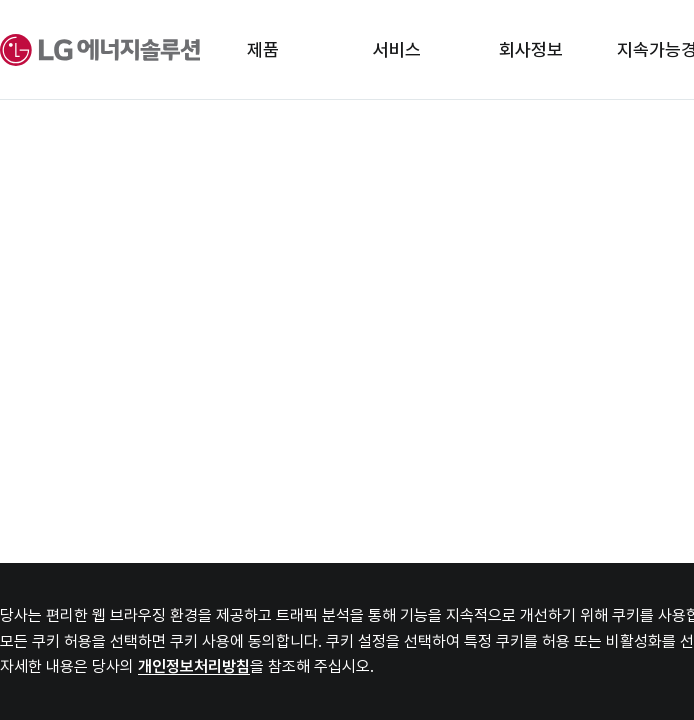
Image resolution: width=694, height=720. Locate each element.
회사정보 (531, 49)
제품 (263, 49)
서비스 (397, 49)
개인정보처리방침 (194, 666)
